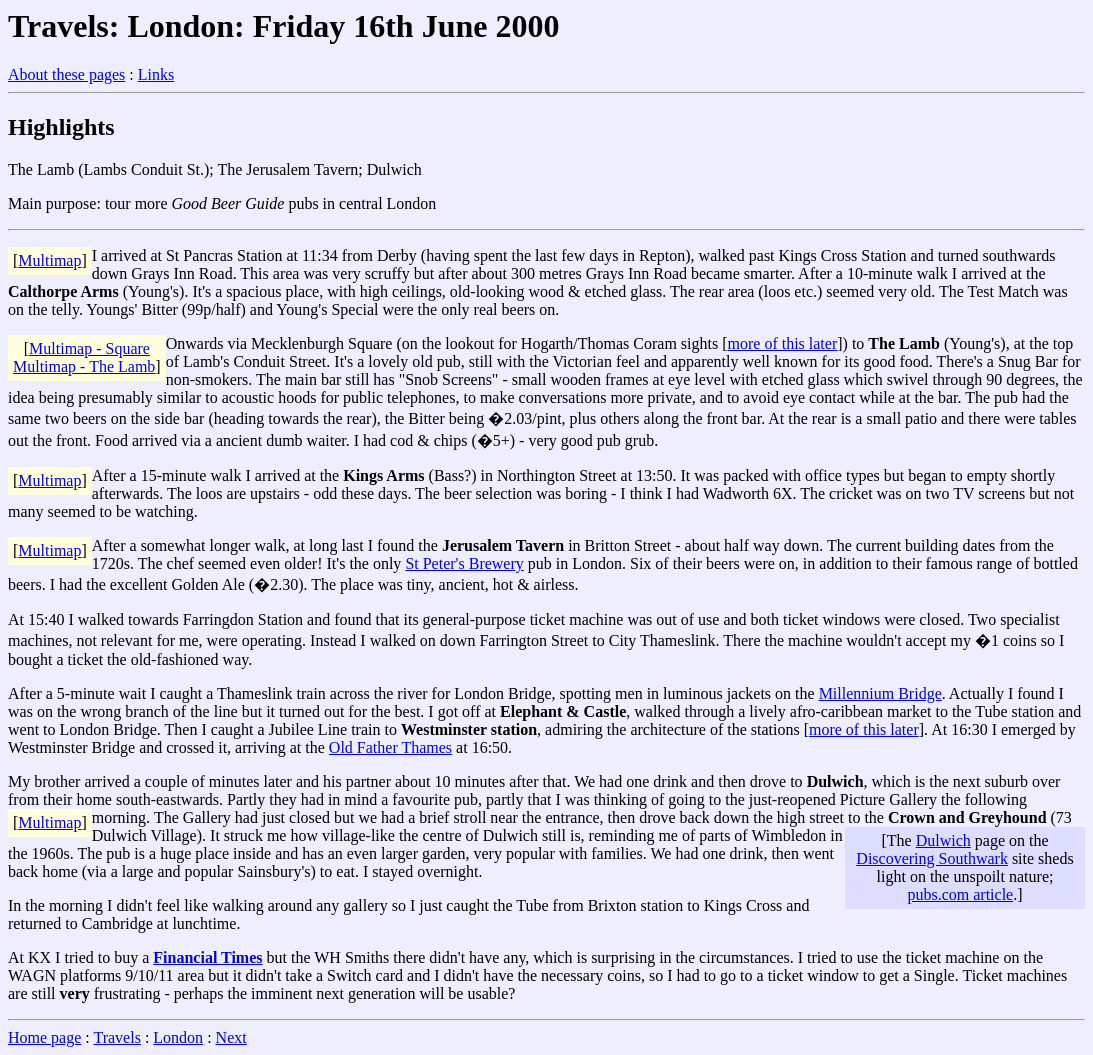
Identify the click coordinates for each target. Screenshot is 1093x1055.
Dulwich (943, 840)
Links (156, 74)
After (109, 545)
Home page (44, 1037)
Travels (116, 1037)
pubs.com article (960, 894)
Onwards (195, 343)
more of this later (783, 343)
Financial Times (207, 957)
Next (231, 1037)
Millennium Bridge (880, 693)
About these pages (66, 74)
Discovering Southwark (932, 858)
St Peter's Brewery (464, 563)
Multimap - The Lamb (84, 366)
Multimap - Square (89, 348)
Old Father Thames (390, 747)
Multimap (49, 260)
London (178, 1037)
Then (181, 729)
